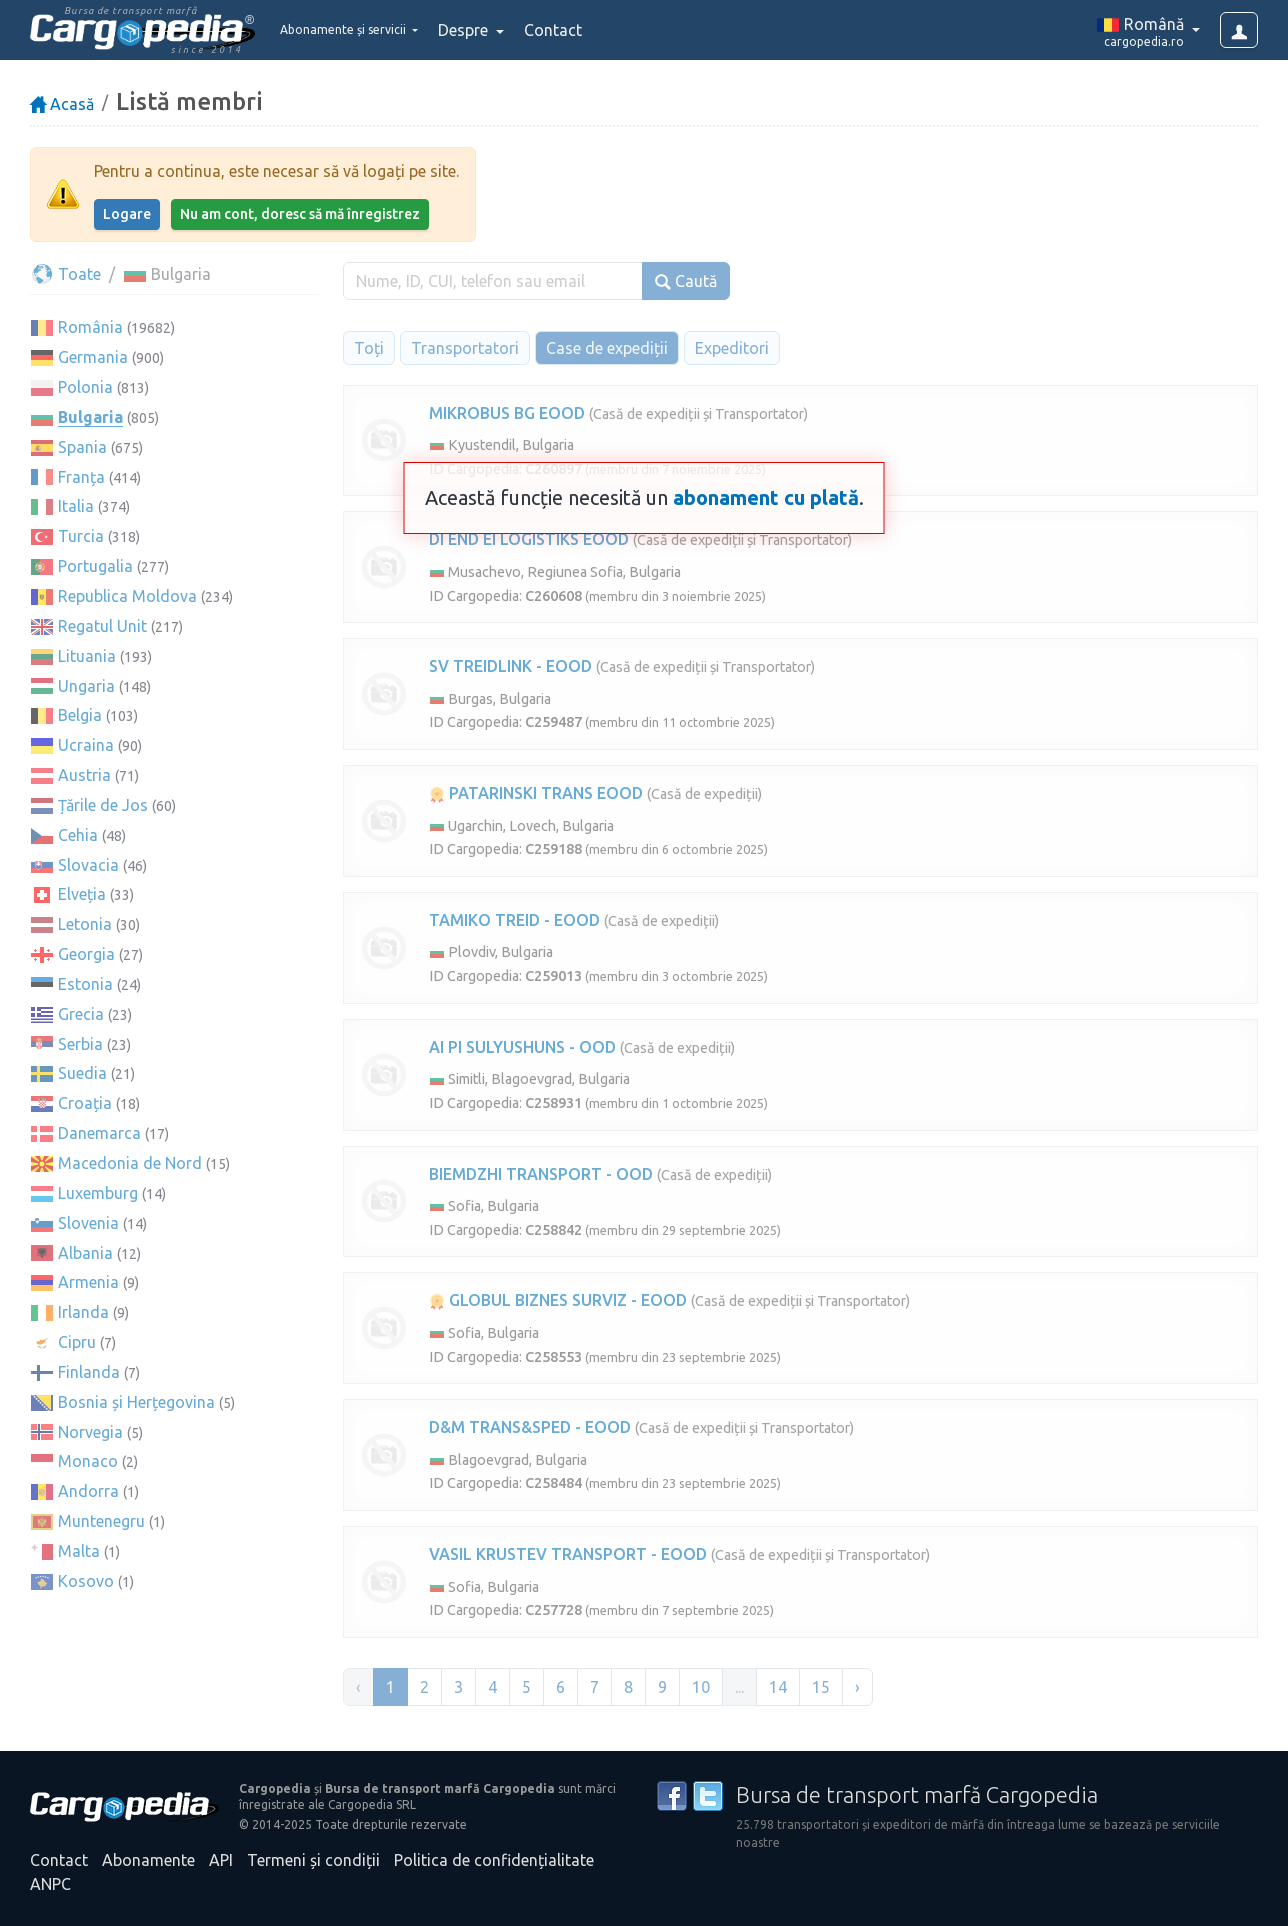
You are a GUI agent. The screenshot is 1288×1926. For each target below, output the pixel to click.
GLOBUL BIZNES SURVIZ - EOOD (558, 1300)
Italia (76, 506)
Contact (598, 30)
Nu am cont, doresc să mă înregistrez (300, 214)
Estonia (85, 984)
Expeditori (732, 348)
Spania (82, 447)
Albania (85, 1253)
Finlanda (89, 1372)
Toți (369, 348)
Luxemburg (98, 1193)
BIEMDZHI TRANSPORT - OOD (541, 1174)
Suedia (82, 1073)
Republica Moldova (127, 596)
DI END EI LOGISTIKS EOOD (529, 539)
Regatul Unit (102, 626)
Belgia (80, 715)
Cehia (78, 835)
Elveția (82, 894)
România (90, 327)
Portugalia (95, 566)
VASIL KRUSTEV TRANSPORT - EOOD (568, 1554)
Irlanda (83, 1312)
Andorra (88, 1491)
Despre (510, 30)
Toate (65, 274)
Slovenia (88, 1223)
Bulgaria (90, 417)
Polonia (85, 387)
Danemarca (99, 1133)
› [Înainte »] (857, 1687)
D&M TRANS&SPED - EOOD (530, 1427)
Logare (127, 214)
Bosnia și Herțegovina (136, 1402)
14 (778, 1687)
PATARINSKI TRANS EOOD (536, 793)
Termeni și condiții (313, 1860)
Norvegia (90, 1432)
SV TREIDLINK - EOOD (510, 666)
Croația (85, 1103)
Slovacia (88, 865)
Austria (84, 775)
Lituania (87, 656)
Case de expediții (607, 348)
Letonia (85, 924)
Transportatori (465, 348)
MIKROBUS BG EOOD (507, 413)
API (221, 1860)
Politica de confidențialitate (494, 1860)
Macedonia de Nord (130, 1163)
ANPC (50, 1884)
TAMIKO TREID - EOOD (514, 920)
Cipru (77, 1342)
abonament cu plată (766, 497)
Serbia (80, 1044)
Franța (81, 477)
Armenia (88, 1282)
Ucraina (86, 745)
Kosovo (86, 1581)
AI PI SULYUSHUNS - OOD (522, 1047)
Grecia (81, 1014)
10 (701, 1687)
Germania (93, 357)
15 (821, 1687)
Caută (686, 281)
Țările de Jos (103, 805)
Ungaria (86, 686)
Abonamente (148, 1860)
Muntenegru (101, 1521)
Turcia (81, 536)
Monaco (88, 1461)
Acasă (62, 104)
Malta (79, 1551)
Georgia (86, 954)
